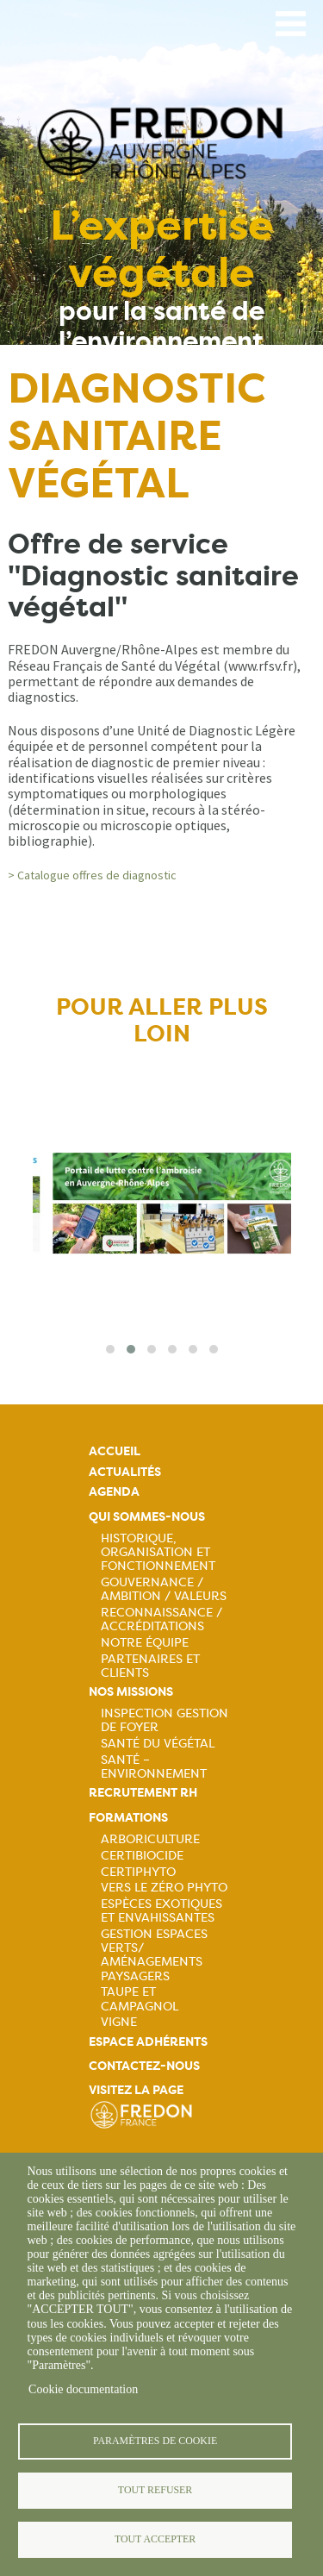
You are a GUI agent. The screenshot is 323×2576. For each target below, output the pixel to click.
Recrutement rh (143, 1793)
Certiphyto (138, 1871)
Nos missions (131, 1692)
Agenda (114, 1492)
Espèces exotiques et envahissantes (161, 1910)
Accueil (114, 1451)
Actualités (125, 1472)
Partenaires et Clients (150, 1665)
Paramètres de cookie (155, 2441)
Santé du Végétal (157, 1743)
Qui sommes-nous (147, 1517)
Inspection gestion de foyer (164, 1720)
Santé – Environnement (154, 1766)
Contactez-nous (144, 2066)
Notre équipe (145, 1642)
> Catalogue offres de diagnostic (92, 875)
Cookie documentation (83, 2389)
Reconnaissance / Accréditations (161, 1619)
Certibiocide (142, 1855)
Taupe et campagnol (139, 1998)
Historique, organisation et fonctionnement (158, 1551)
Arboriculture (150, 1839)
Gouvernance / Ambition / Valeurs (164, 1589)
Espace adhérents (148, 2042)
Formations (128, 1818)
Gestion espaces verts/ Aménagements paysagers (154, 1954)
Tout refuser (155, 2490)
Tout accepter (155, 2539)
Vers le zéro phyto (164, 1887)
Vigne (119, 2021)
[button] (110, 1349)
